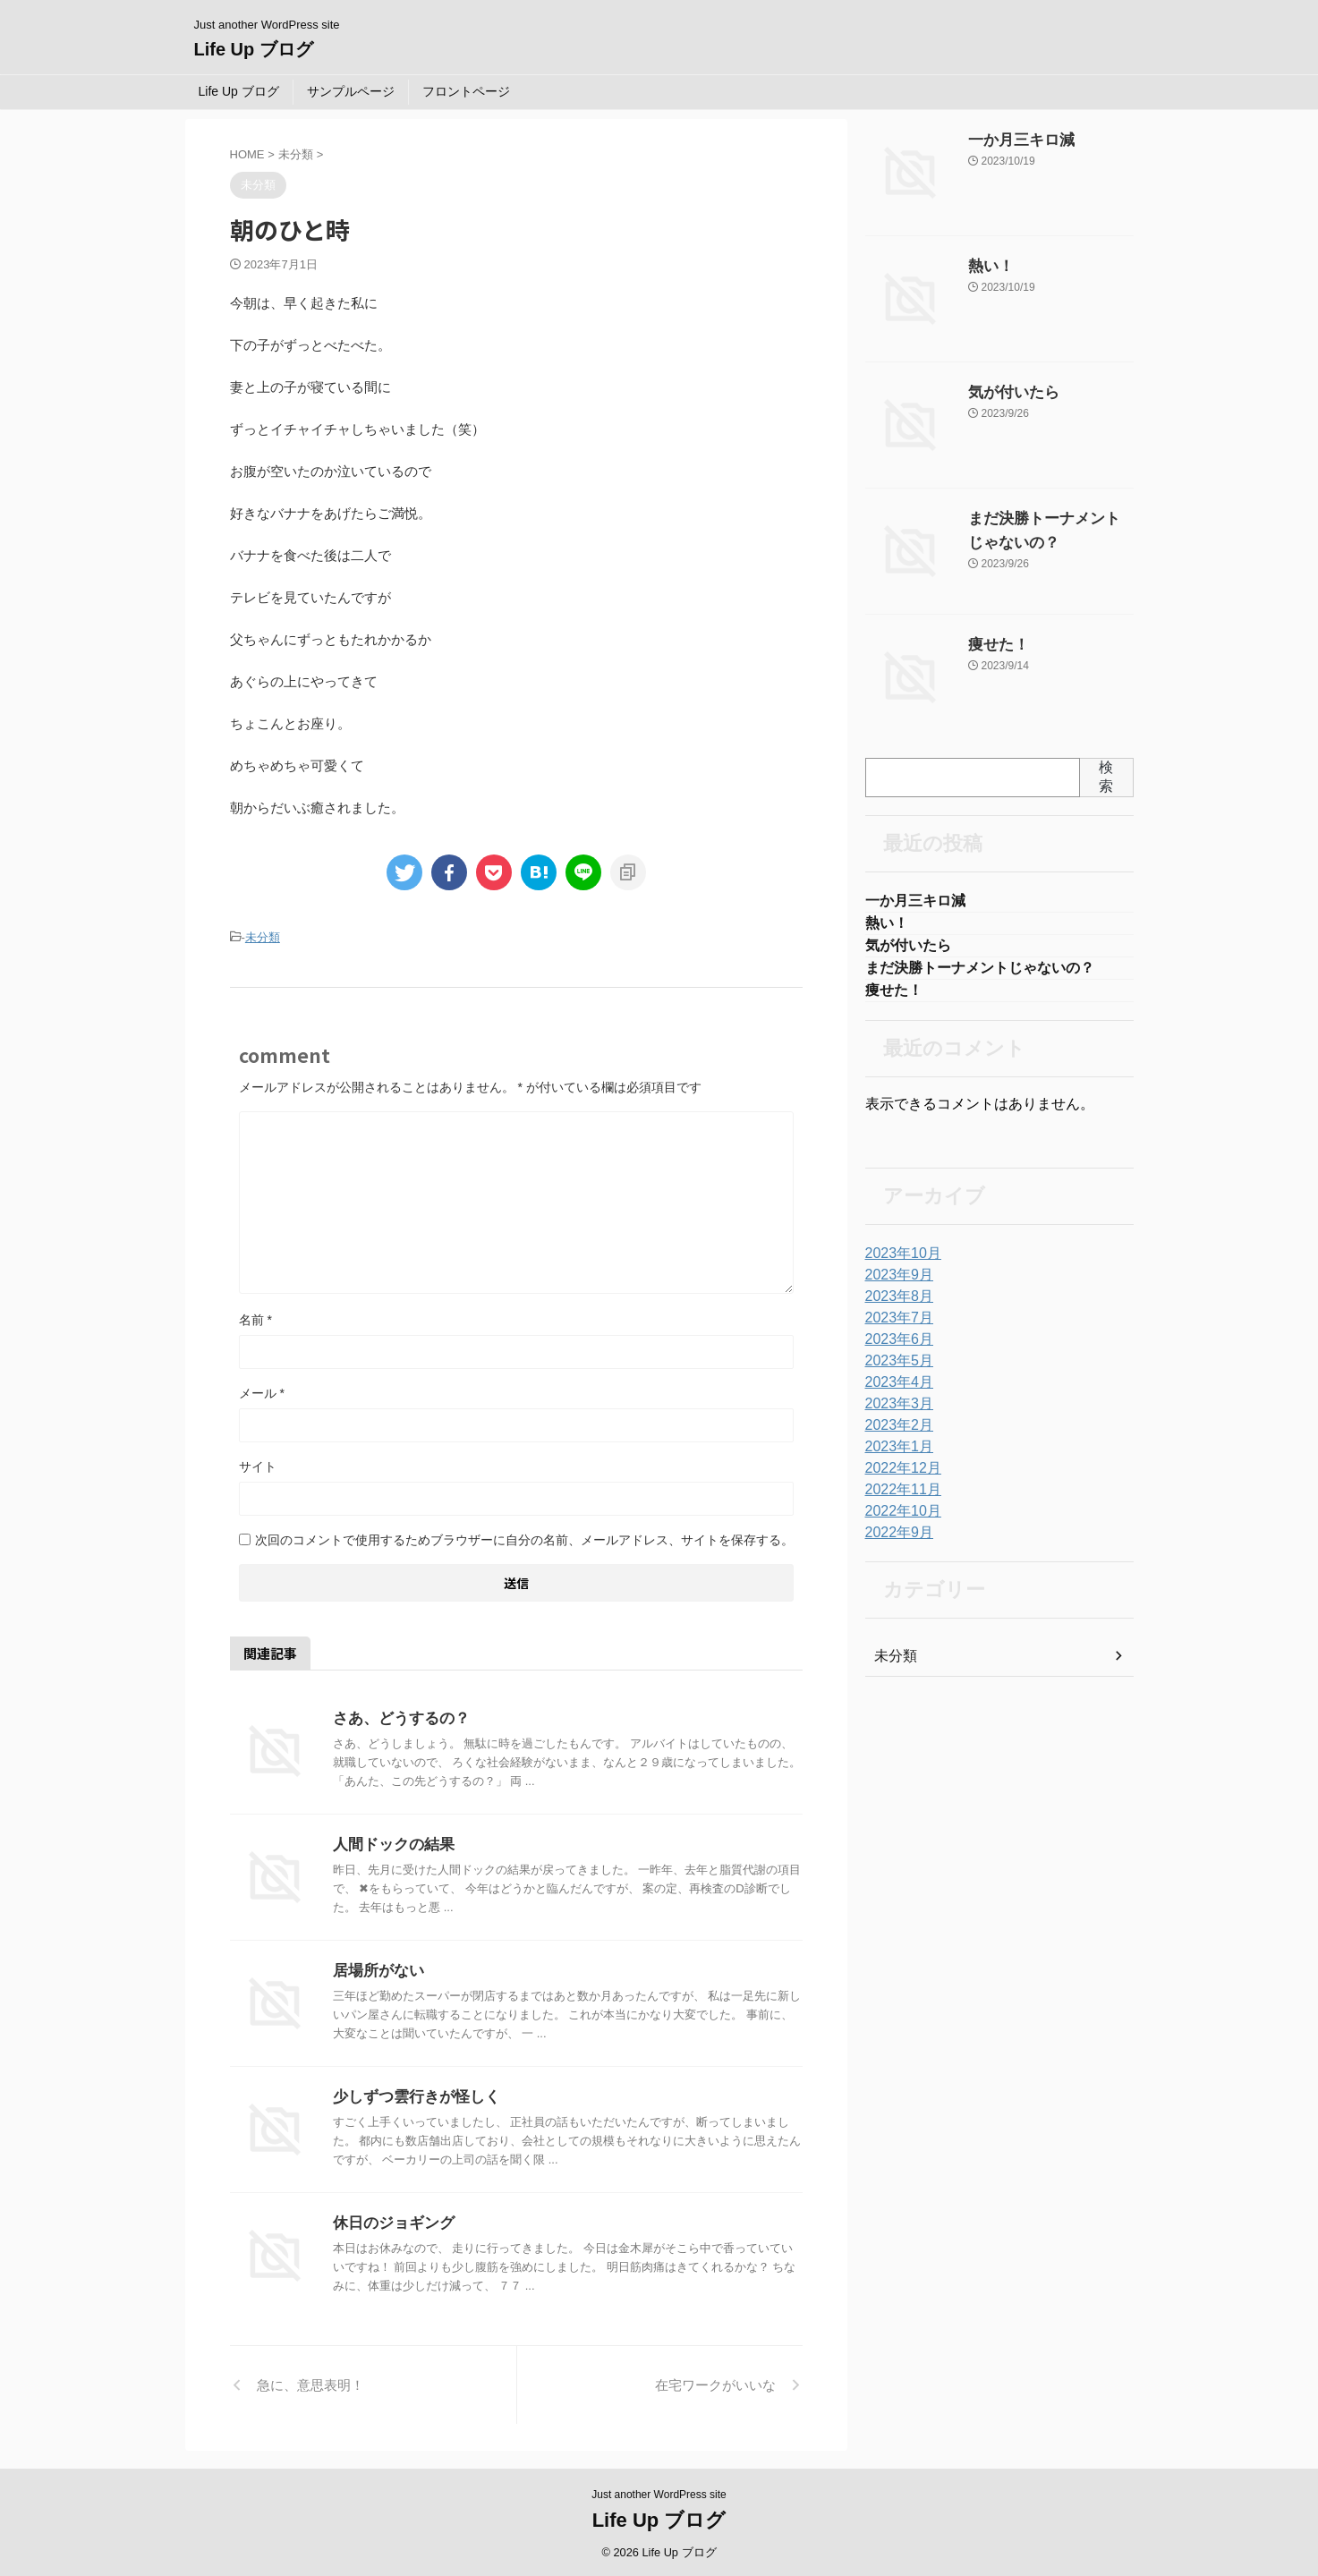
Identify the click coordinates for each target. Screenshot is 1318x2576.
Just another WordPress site (659, 2492)
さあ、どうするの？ (397, 1715)
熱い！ (987, 266)
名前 (255, 1317)
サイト (257, 1464)
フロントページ (466, 91)
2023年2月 (895, 1434)
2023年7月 (895, 1327)
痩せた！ (993, 645)
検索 (1106, 777)
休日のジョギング (390, 2220)
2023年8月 (895, 1305)
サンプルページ (351, 91)
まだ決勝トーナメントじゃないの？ (979, 974)
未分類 (262, 936)
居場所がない (376, 1968)
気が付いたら (1005, 393)
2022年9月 (895, 1542)
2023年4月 (895, 1391)
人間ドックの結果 (390, 1841)
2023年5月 (895, 1370)
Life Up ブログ (253, 49)
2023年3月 (895, 1413)
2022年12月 (898, 1477)
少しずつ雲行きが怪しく (411, 2094)
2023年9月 (895, 1284)
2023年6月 (895, 1348)
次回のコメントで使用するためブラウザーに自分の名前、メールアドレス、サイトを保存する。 (524, 1537)
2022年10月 (898, 1520)
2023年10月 (898, 1262)
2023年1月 (895, 1456)
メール (262, 1390)
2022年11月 (898, 1499)
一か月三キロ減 (1012, 140)
